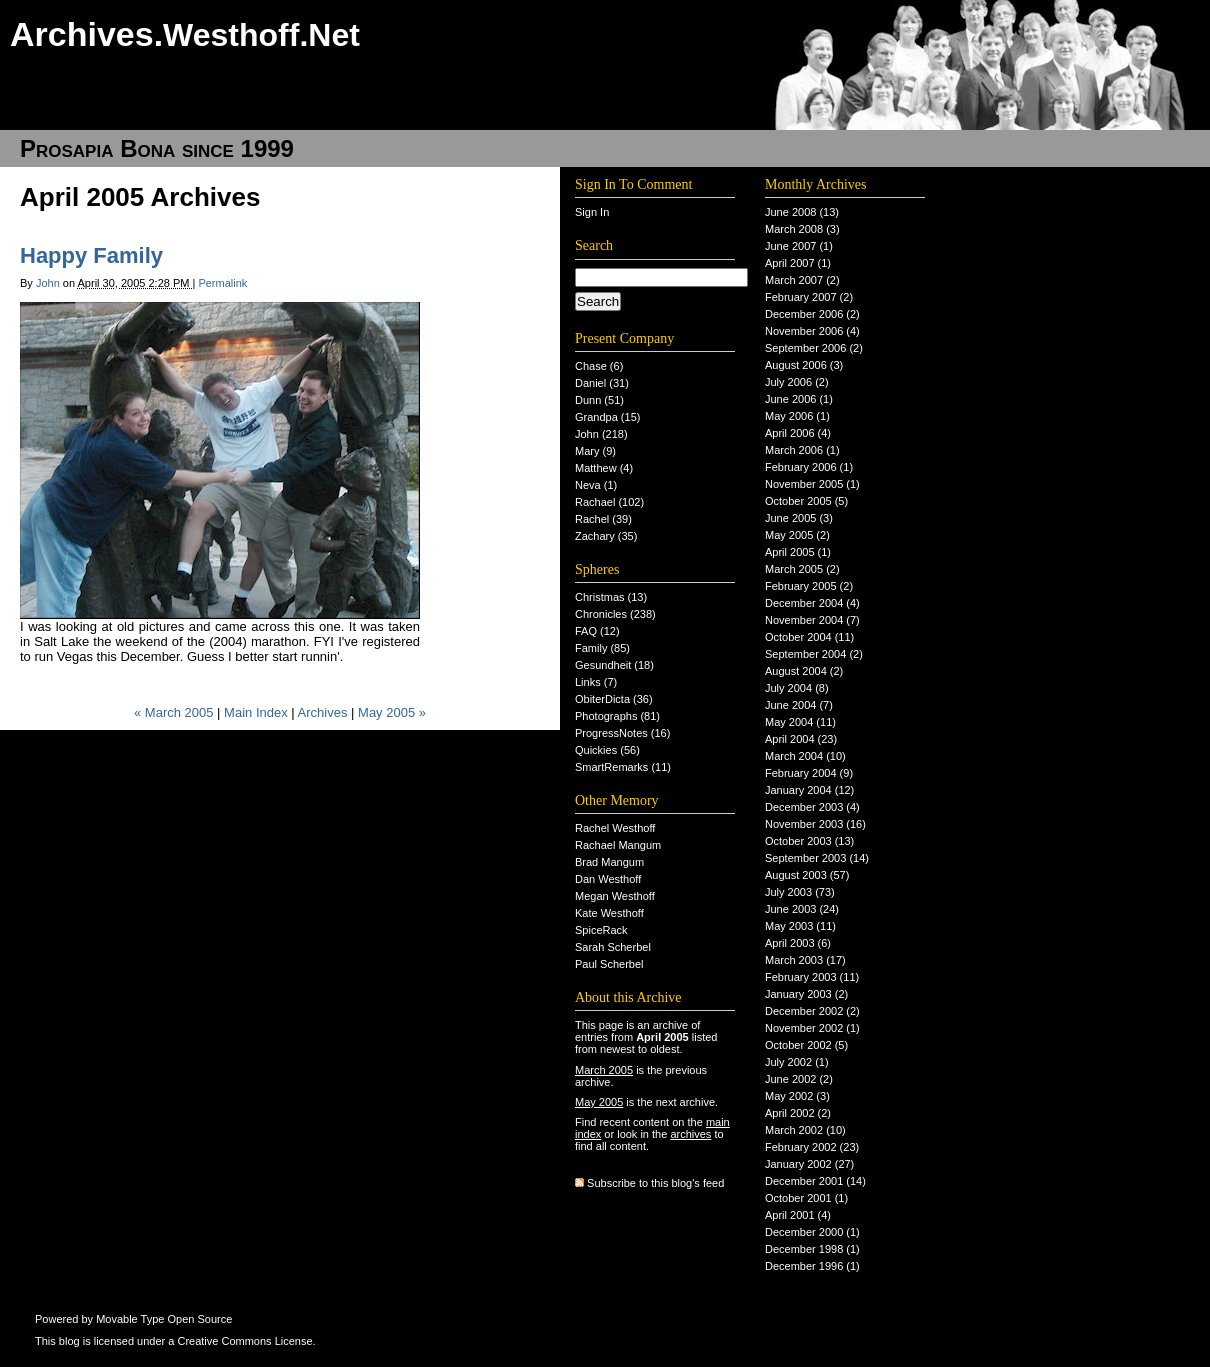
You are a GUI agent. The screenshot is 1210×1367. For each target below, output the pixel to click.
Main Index (256, 712)
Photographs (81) (617, 716)
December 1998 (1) (812, 1249)
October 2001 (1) (806, 1198)
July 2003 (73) (800, 892)
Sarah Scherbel (613, 947)
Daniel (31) (602, 383)
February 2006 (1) (809, 467)
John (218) (601, 434)
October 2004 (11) (809, 637)
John (48, 283)
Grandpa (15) (607, 417)
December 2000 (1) (812, 1232)
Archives (323, 712)
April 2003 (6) (798, 943)
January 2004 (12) (809, 790)
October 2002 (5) (806, 1045)
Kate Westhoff (609, 913)
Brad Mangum (609, 862)
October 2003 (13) (809, 841)
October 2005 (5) (806, 501)
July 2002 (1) (797, 1062)
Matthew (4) (604, 468)
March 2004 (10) (805, 756)
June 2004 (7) (799, 705)
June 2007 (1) (799, 246)
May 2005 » (392, 712)
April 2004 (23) (801, 739)
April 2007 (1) (798, 263)
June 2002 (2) (799, 1079)
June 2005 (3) (799, 518)
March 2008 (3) (802, 229)
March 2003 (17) (805, 960)
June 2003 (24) (802, 909)
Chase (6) (599, 366)
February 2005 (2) (809, 586)
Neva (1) (596, 485)
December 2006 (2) (812, 314)
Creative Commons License (244, 1341)
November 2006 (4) (812, 331)
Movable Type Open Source (164, 1319)
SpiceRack (601, 930)
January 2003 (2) (806, 994)
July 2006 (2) (797, 382)
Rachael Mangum (618, 845)
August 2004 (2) (804, 671)
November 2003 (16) (815, 824)
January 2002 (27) (809, 1164)
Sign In (592, 212)
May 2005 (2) (797, 535)
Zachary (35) (606, 536)
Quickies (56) (607, 750)
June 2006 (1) (799, 399)
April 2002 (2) (798, 1113)
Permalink (222, 283)
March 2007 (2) (802, 280)
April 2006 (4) (798, 433)
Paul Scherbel (609, 964)
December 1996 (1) (812, 1266)
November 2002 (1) (812, 1028)
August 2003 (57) (807, 875)
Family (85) (602, 648)
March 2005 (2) (802, 569)
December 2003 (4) (812, 807)
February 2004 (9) (809, 773)
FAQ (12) (597, 631)
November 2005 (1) (812, 484)
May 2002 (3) (797, 1096)
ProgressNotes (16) (622, 733)
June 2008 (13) (802, 212)
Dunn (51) (599, 400)
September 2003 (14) (817, 858)
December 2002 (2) (812, 1011)
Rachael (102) (609, 502)
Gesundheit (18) (614, 665)
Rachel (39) (603, 519)
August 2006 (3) (804, 365)
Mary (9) (595, 451)
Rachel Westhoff (615, 828)
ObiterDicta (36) (614, 699)
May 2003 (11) (800, 926)
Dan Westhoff (608, 879)
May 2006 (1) (797, 416)
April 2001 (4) (798, 1215)
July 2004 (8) (797, 688)
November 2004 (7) (812, 620)
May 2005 (599, 1102)
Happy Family (91, 255)
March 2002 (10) (805, 1130)
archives (690, 1134)
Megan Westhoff (615, 896)
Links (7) (596, 682)
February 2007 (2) (809, 297)
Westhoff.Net (261, 35)
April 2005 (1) (798, 552)
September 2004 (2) (814, 654)
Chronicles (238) (615, 614)
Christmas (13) (611, 597)
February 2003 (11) (812, 977)
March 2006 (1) (802, 450)
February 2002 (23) (812, 1147)
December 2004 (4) (812, 603)
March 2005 (604, 1070)
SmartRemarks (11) (623, 767)
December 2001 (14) (815, 1181)
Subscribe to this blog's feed (655, 1183)
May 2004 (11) (800, 722)
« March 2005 (174, 712)
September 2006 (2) (814, 348)
